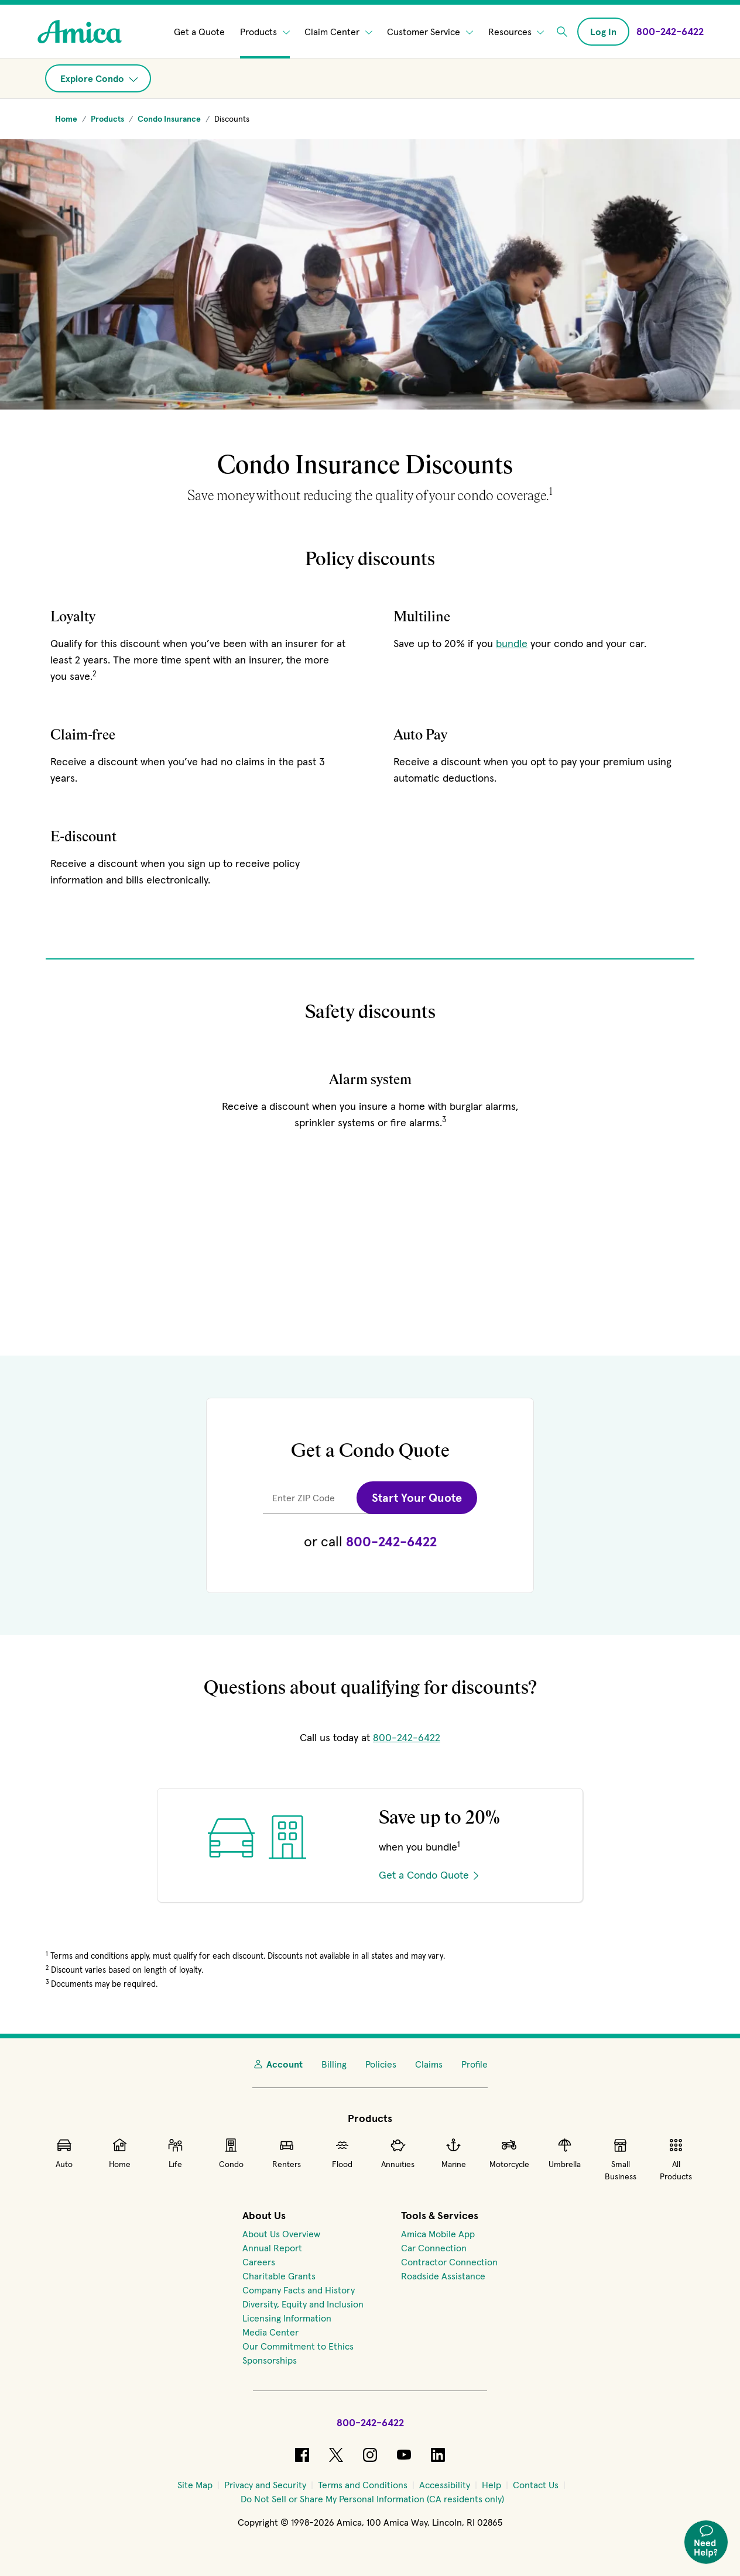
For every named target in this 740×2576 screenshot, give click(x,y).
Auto (64, 2153)
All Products (676, 2159)
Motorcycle (509, 2153)
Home (120, 2153)
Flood (342, 2153)
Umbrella (565, 2153)
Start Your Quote (417, 1497)
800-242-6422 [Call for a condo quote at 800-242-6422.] (391, 1541)
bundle (511, 643)
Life (175, 2153)
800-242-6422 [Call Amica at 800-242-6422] (406, 1737)
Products (265, 31)
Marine (453, 2153)
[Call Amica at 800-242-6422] (670, 31)
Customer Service (430, 31)
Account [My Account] (277, 2064)
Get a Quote (199, 31)
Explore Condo (99, 78)
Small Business (620, 2159)
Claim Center (338, 31)
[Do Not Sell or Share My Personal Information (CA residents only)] (372, 2499)
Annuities (397, 2153)
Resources (516, 31)
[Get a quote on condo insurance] (370, 1922)
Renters (286, 2153)
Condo (231, 2153)
